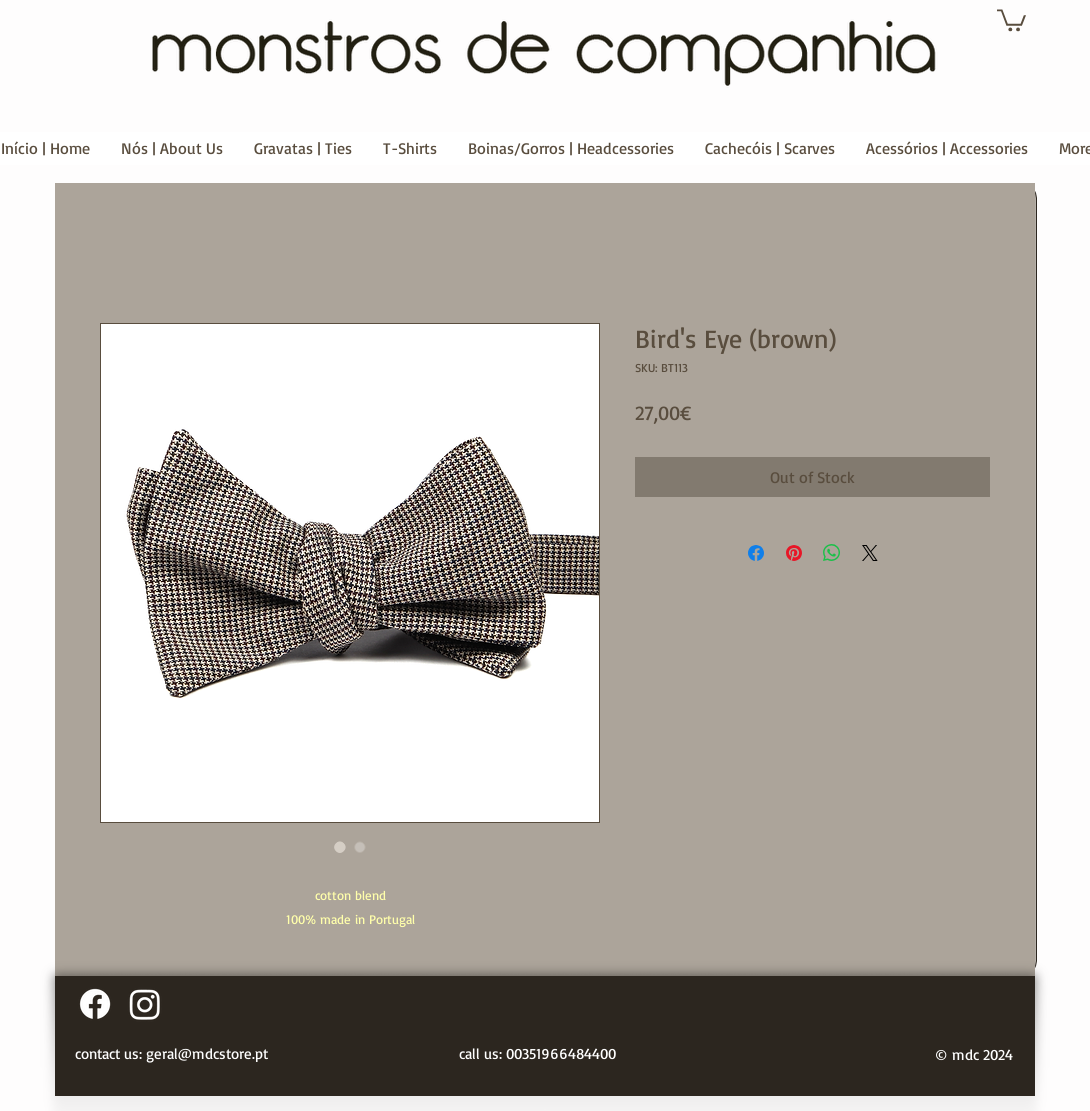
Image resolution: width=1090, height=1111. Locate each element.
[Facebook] (95, 1004)
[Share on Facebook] (756, 553)
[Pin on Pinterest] (794, 553)
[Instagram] (145, 1004)
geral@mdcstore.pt (207, 1053)
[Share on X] (870, 553)
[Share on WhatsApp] (832, 553)
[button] (1011, 19)
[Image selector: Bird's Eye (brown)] (340, 847)
